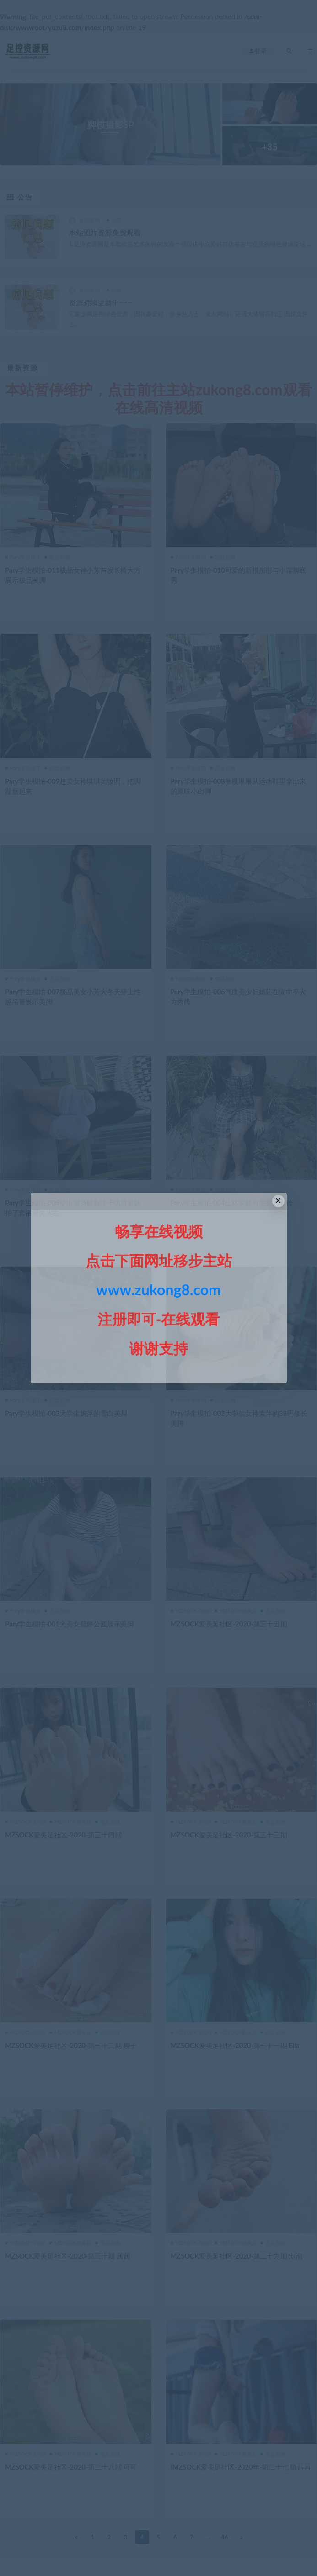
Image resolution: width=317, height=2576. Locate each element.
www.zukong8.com (158, 1290)
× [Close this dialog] (278, 1200)
